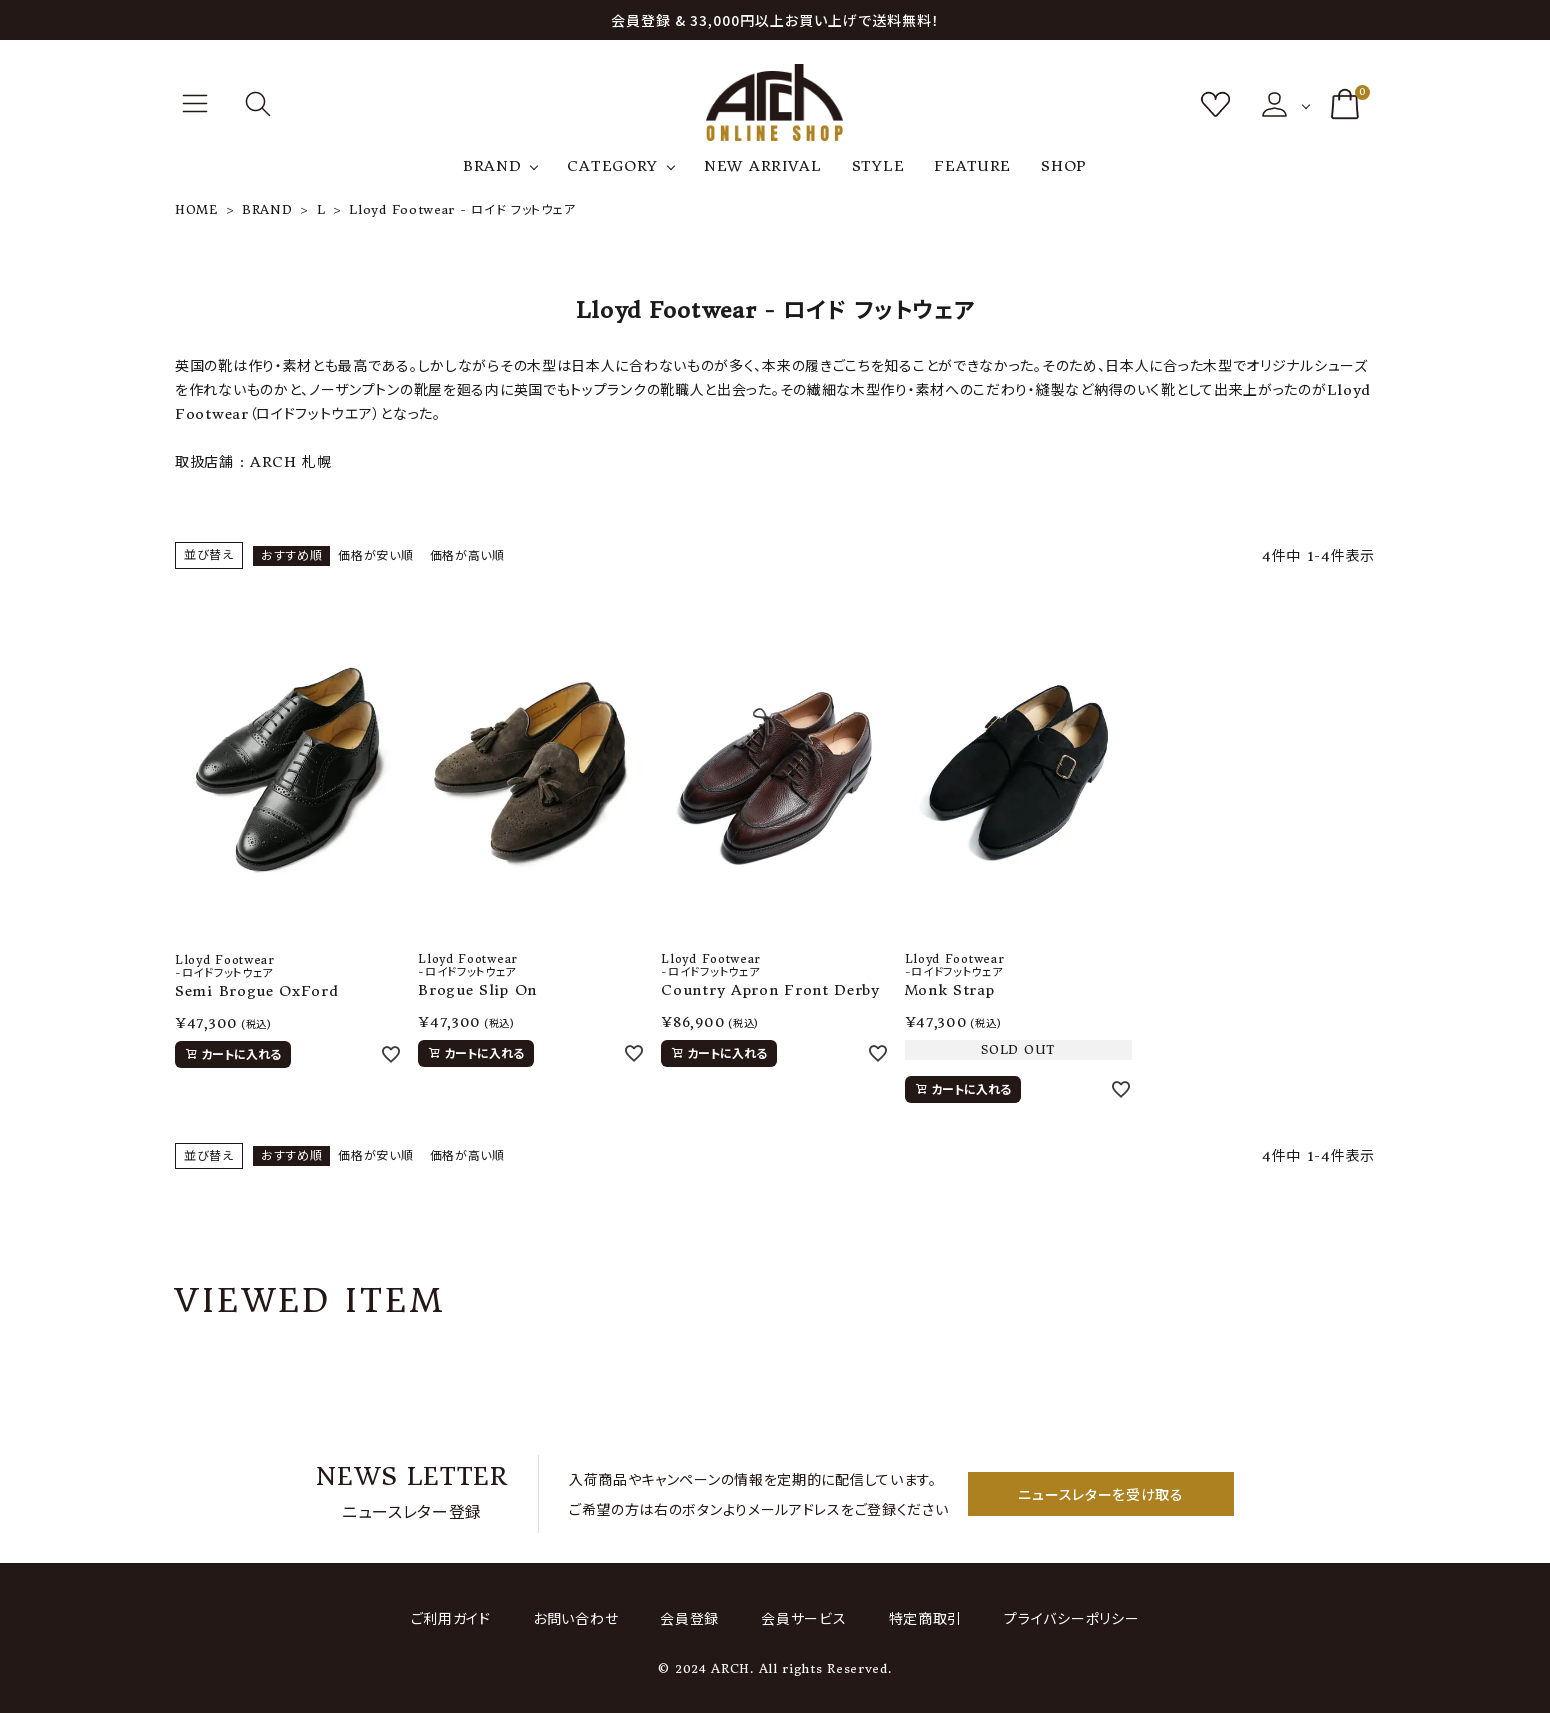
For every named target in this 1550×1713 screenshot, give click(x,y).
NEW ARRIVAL (763, 166)
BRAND (492, 166)
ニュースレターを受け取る (1100, 1494)
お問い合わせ (578, 1618)
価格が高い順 (467, 555)
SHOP (1064, 166)
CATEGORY (612, 166)
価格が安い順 (375, 555)
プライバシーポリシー (1066, 1618)
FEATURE (972, 166)
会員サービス (802, 1618)
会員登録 (690, 1618)
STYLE (878, 166)
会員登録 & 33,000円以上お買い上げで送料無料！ (775, 20)
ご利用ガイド (456, 1618)
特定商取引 (922, 1618)
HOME (196, 209)
